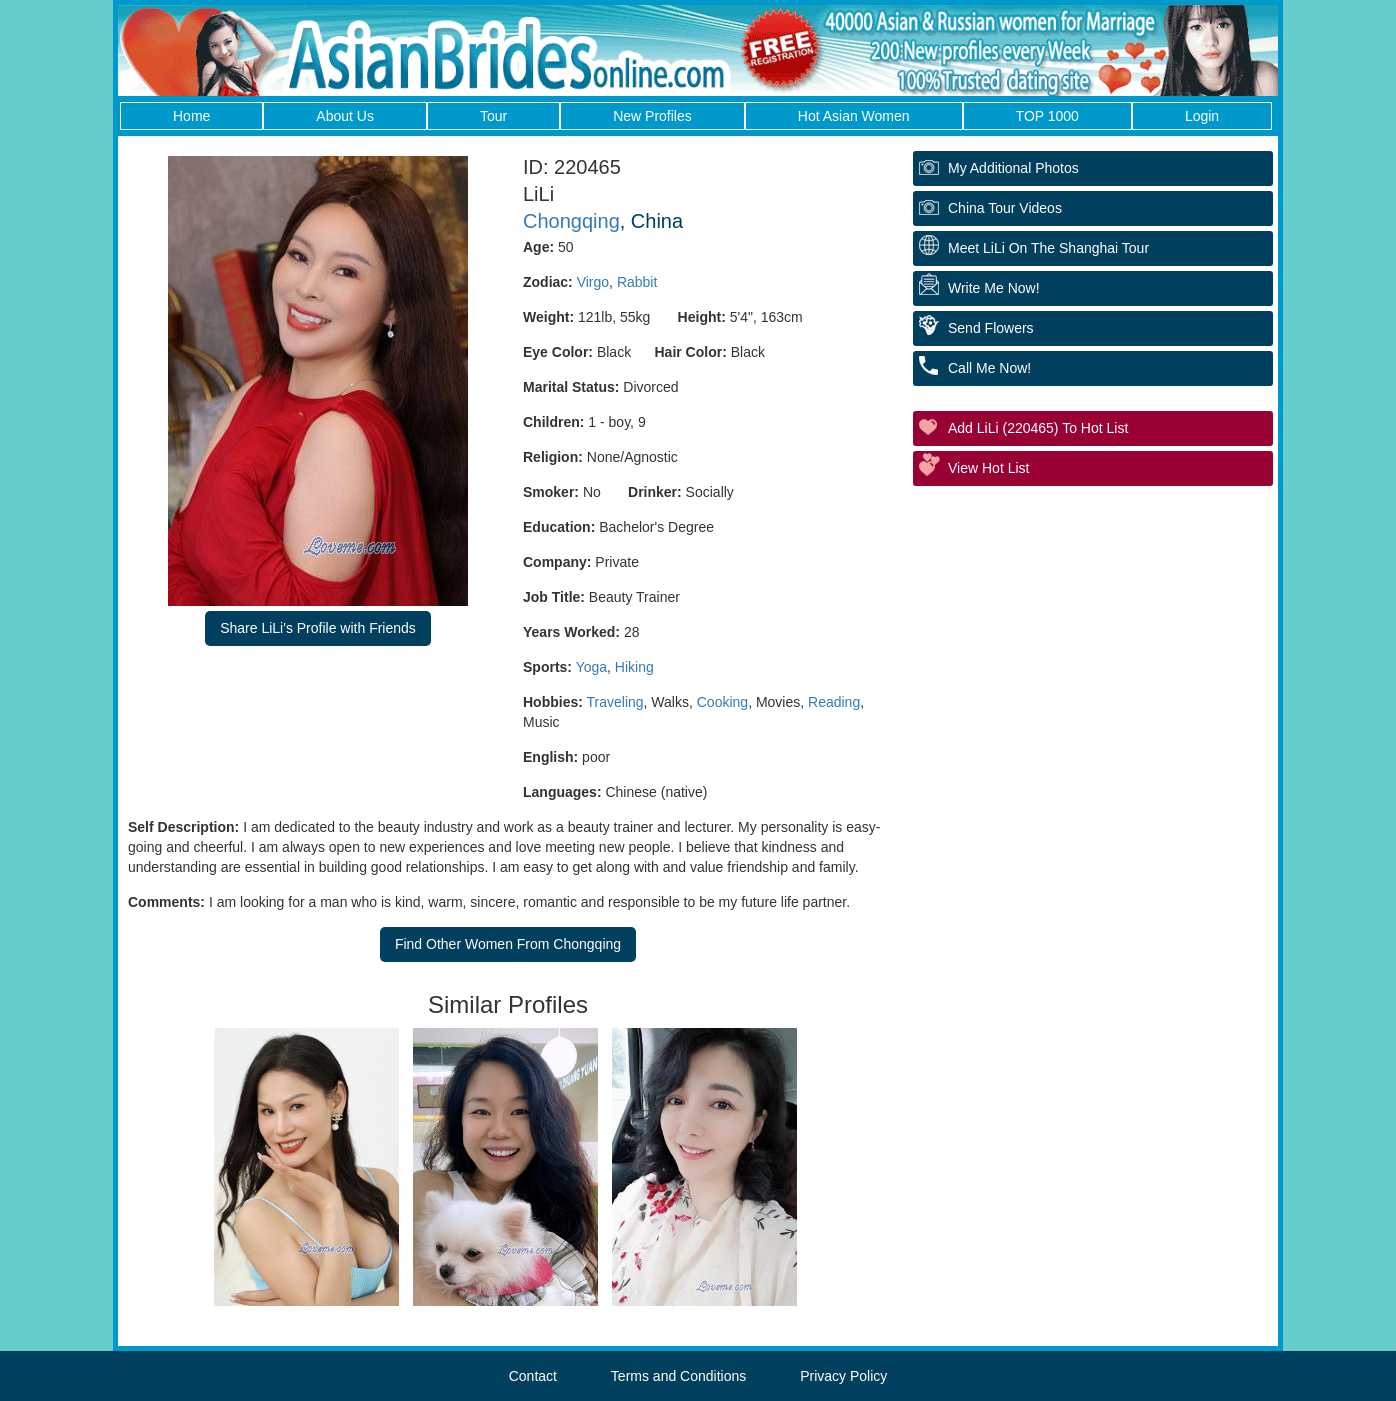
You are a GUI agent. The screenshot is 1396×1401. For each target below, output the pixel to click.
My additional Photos (1013, 168)
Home (191, 116)
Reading (834, 702)
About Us (345, 116)
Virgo (593, 282)
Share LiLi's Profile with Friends (318, 628)
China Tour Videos (1005, 208)
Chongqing (571, 221)
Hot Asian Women (854, 116)
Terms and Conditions (678, 1376)
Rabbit (637, 282)
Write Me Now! (994, 288)
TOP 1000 (1047, 116)
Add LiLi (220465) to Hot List (1038, 428)
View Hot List (988, 468)
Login (1202, 116)
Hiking (634, 667)
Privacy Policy (843, 1376)
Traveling (615, 702)
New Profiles (652, 116)
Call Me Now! (989, 368)
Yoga (591, 667)
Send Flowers (991, 328)
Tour (493, 116)
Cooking (722, 702)
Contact (533, 1376)
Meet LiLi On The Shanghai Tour (1048, 248)
